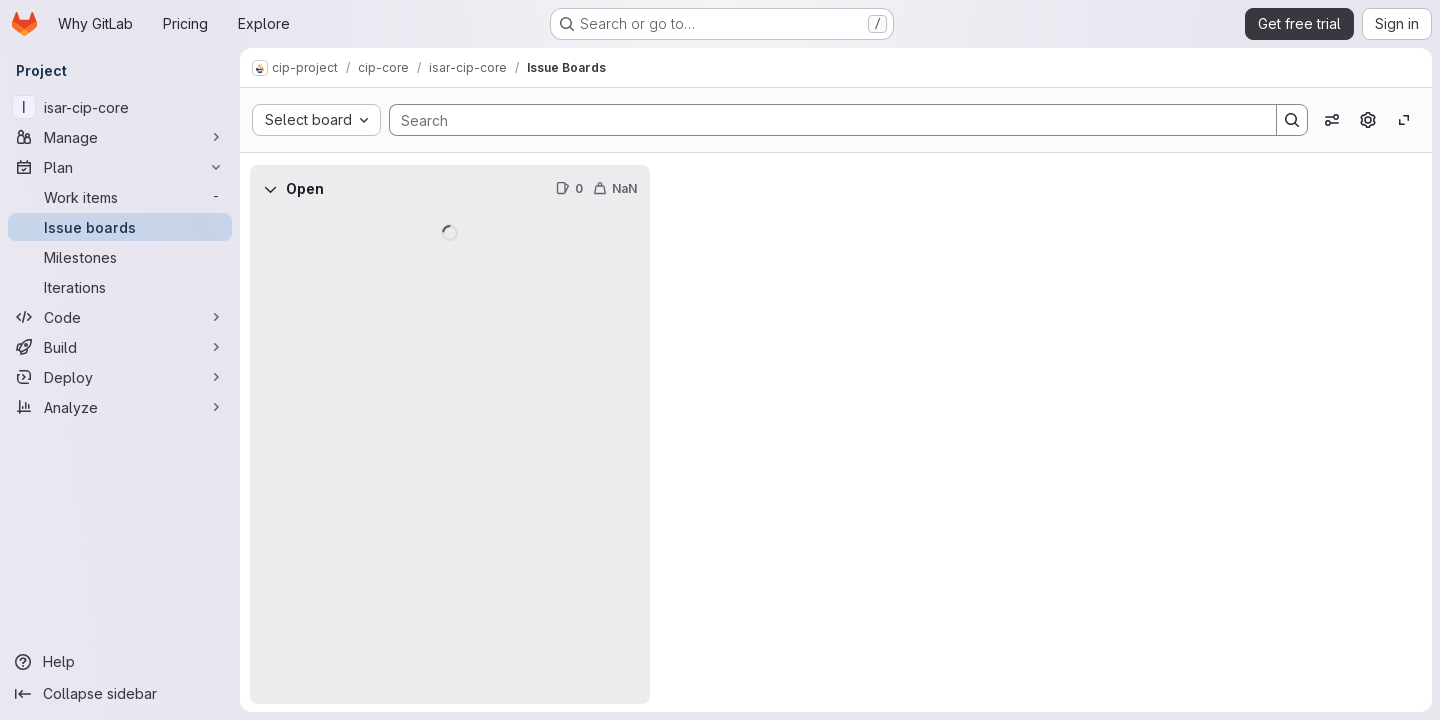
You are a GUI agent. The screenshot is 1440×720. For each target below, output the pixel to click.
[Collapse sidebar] (120, 694)
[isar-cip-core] (120, 107)
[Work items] (120, 197)
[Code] (120, 317)
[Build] (120, 347)
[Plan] (120, 167)
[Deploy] (120, 377)
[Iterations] (120, 287)
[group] (450, 458)
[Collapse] (270, 189)
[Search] (823, 120)
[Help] (120, 662)
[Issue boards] (120, 227)
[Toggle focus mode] (1404, 120)
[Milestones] (120, 257)
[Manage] (120, 137)
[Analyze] (120, 407)
